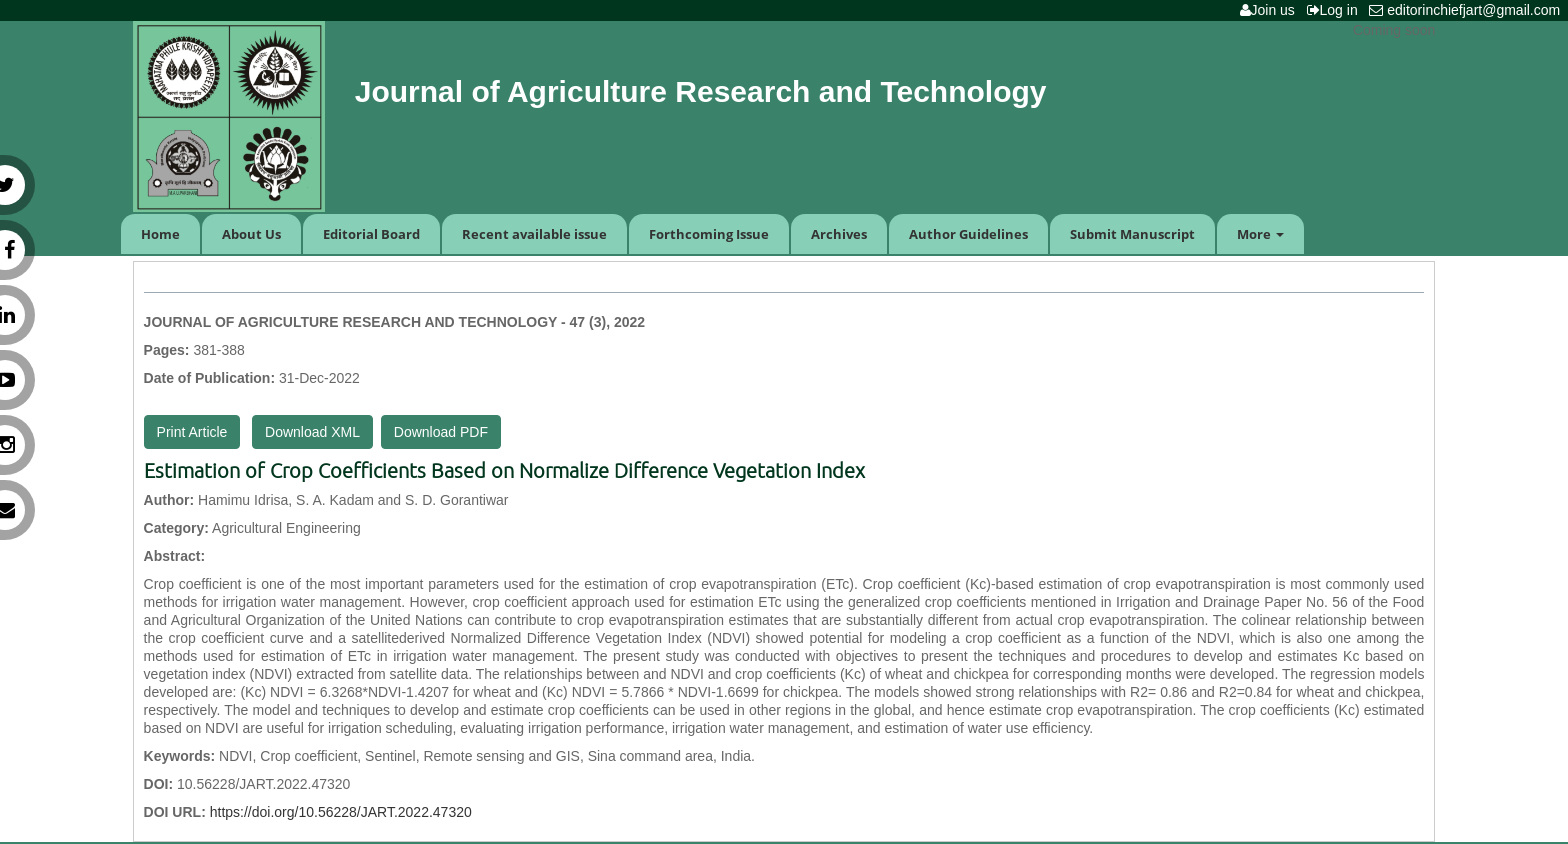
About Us (251, 234)
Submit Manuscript (1132, 234)
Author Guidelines (968, 234)
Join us (1271, 10)
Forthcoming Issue (709, 234)
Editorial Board (371, 234)
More (1260, 234)
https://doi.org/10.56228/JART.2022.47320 (341, 812)
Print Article (192, 432)
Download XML (312, 432)
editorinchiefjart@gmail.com (1468, 10)
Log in (1336, 10)
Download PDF (441, 432)
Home (160, 234)
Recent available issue (534, 234)
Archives (839, 234)
